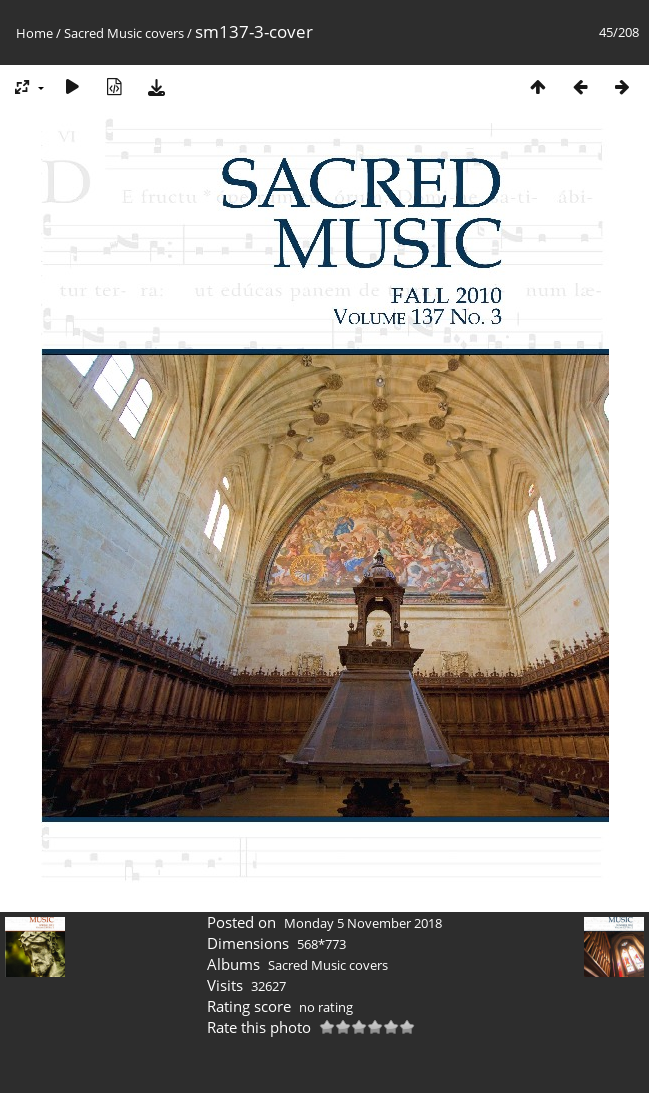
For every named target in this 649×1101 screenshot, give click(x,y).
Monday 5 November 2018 (363, 923)
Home (34, 33)
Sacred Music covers (124, 33)
